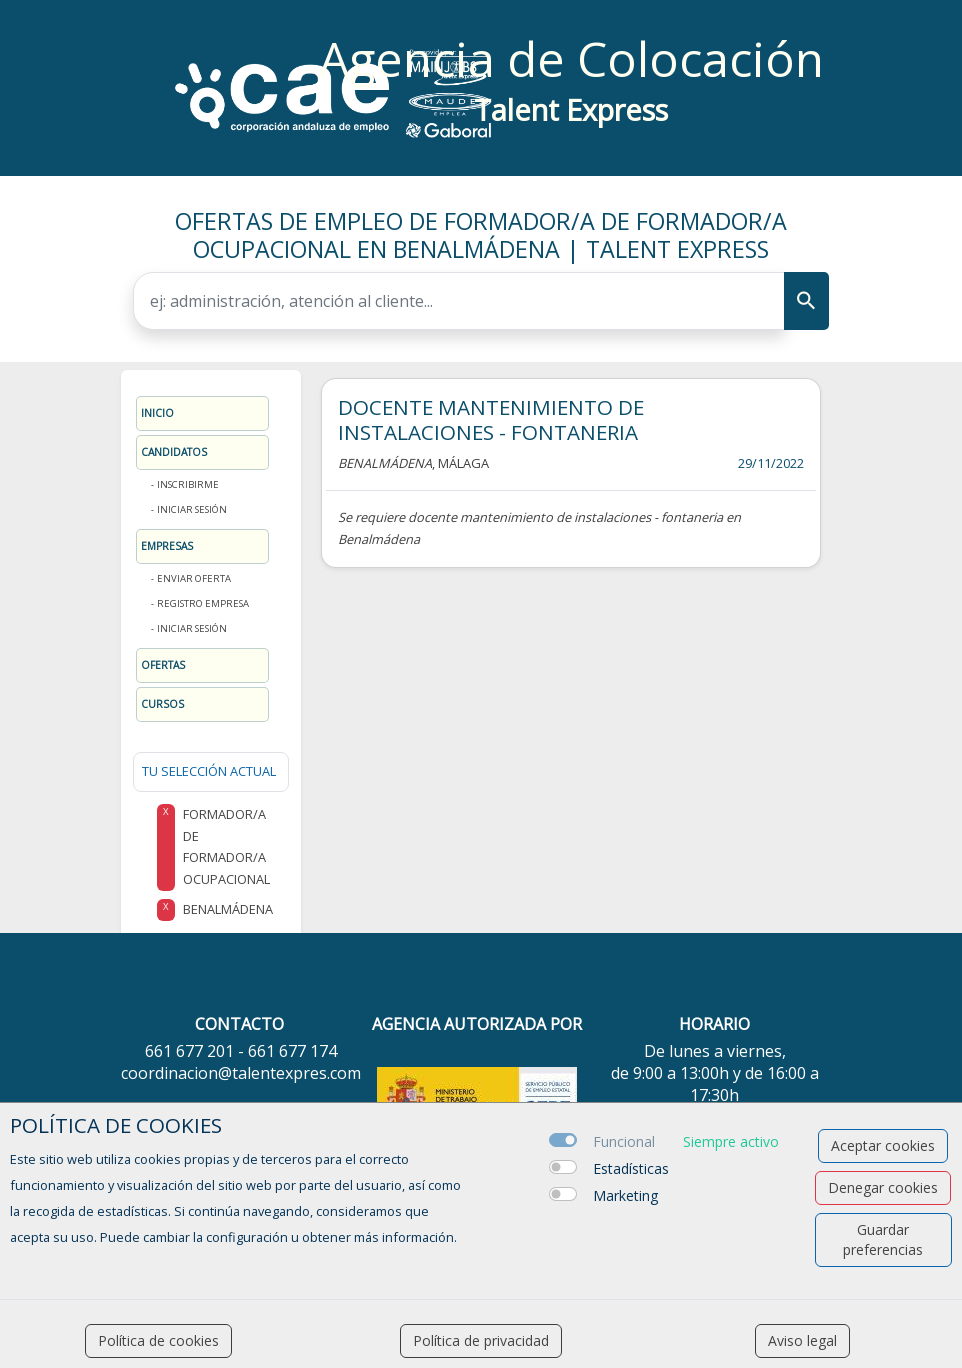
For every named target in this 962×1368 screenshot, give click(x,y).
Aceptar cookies (883, 1145)
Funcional (624, 1141)
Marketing (625, 1195)
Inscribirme (188, 484)
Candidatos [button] (174, 452)
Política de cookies (158, 1340)
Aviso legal (802, 1340)
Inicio (157, 413)
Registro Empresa (203, 603)
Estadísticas (631, 1168)
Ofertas (163, 665)
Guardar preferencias (883, 1239)
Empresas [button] (167, 546)
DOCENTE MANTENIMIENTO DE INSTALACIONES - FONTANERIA (491, 419)
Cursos (162, 704)
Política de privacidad (481, 1340)
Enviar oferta (194, 578)
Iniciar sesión (192, 509)
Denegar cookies (883, 1187)
